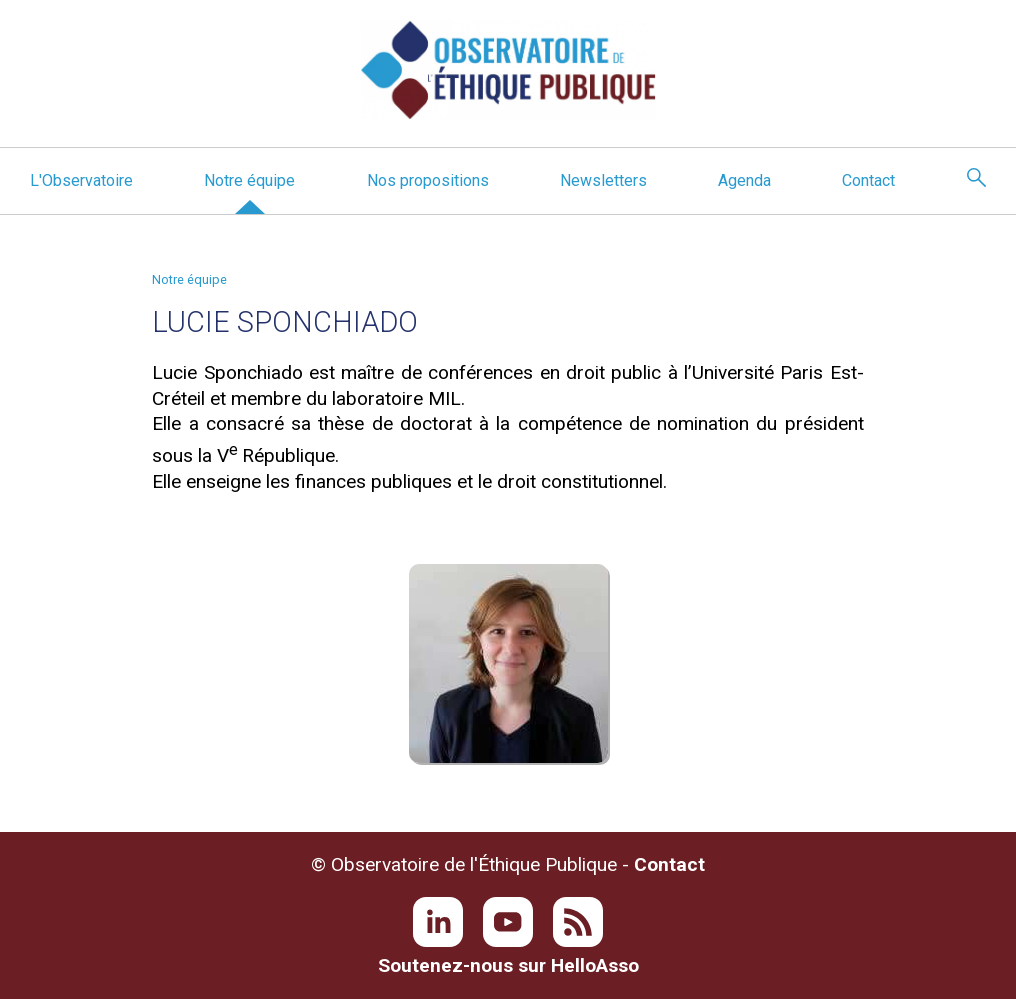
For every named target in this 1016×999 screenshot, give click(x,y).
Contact (868, 180)
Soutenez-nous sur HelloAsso (508, 965)
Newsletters (603, 180)
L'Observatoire (81, 180)
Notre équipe (249, 180)
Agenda (744, 180)
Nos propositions (428, 180)
